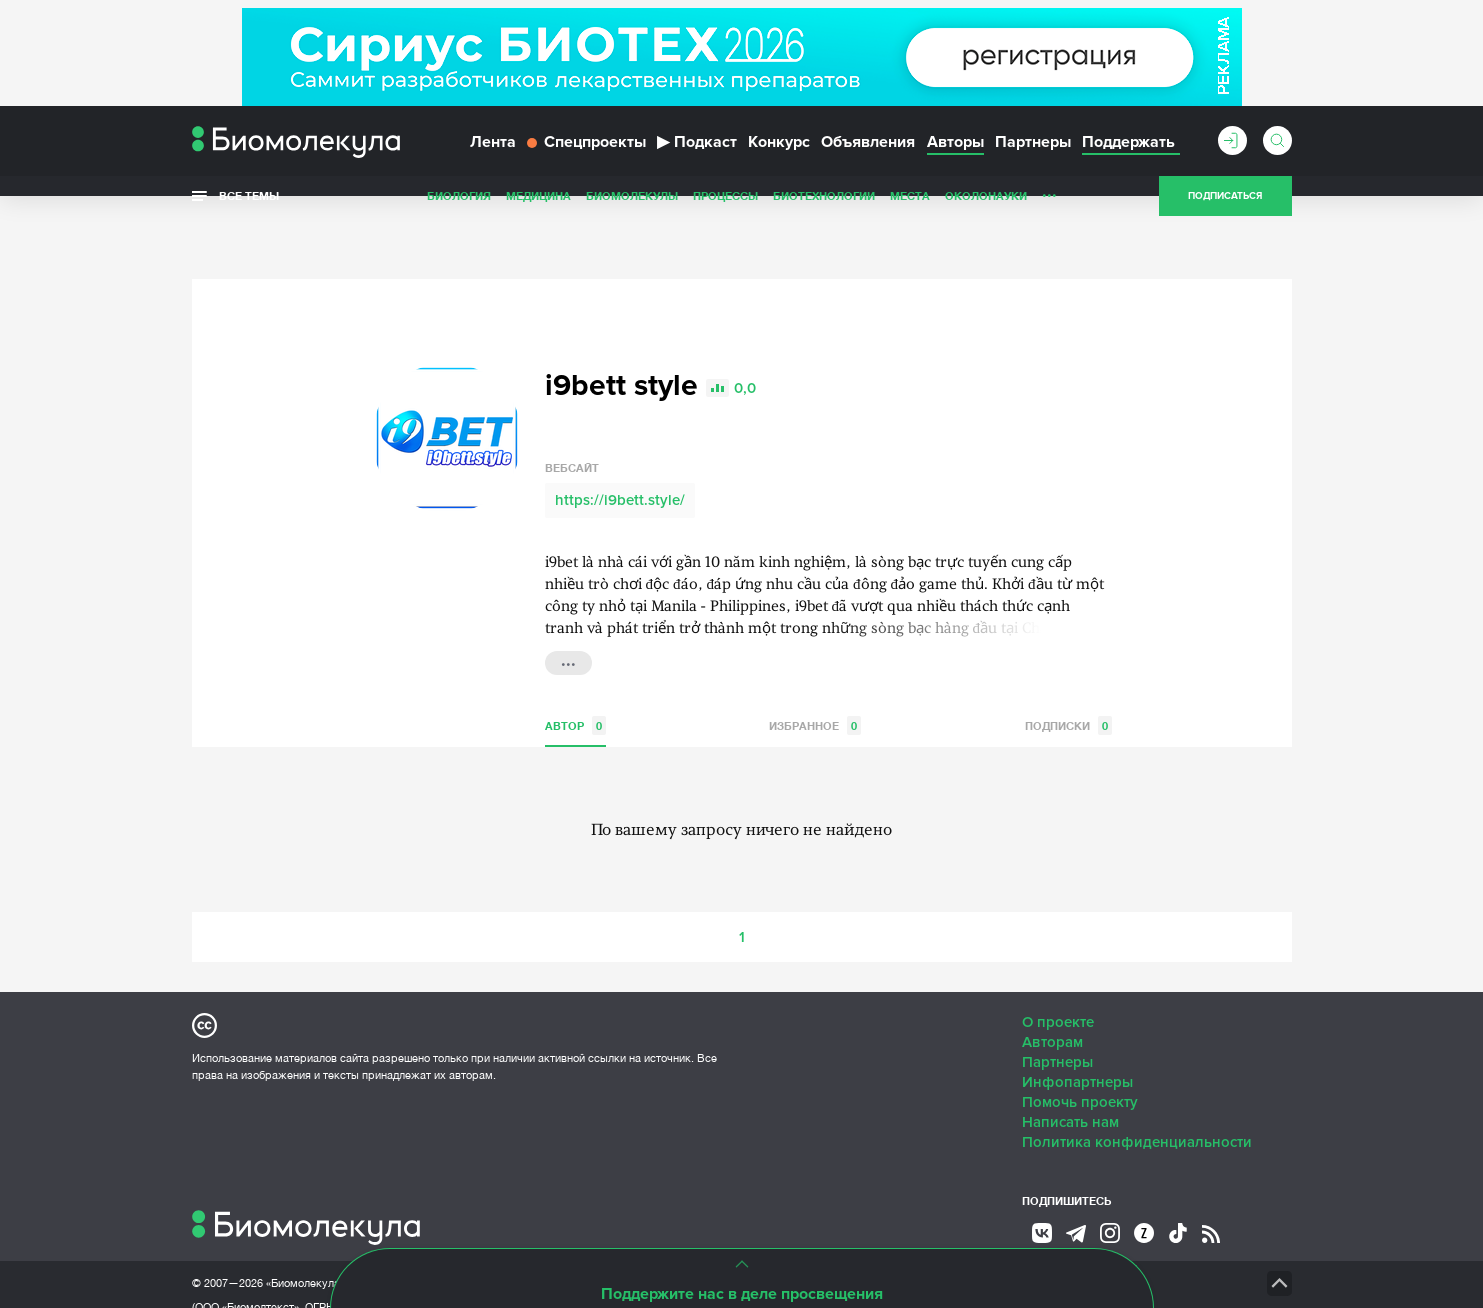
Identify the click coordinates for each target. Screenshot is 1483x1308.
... (1049, 209)
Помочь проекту (1080, 1057)
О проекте (1058, 977)
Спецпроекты (586, 158)
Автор (575, 680)
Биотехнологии (824, 213)
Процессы (725, 213)
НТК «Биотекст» (897, 1238)
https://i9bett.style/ (620, 455)
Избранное (815, 680)
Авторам (1052, 997)
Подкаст (697, 158)
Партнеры (1033, 158)
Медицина (538, 213)
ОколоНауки (986, 213)
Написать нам (1070, 1077)
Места (910, 213)
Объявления (868, 158)
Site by (646, 1237)
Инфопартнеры (1077, 1037)
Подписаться (1225, 214)
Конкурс (779, 158)
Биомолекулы (632, 213)
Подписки (1068, 680)
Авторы (955, 158)
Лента (493, 158)
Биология (459, 213)
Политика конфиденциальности (1137, 1097)
